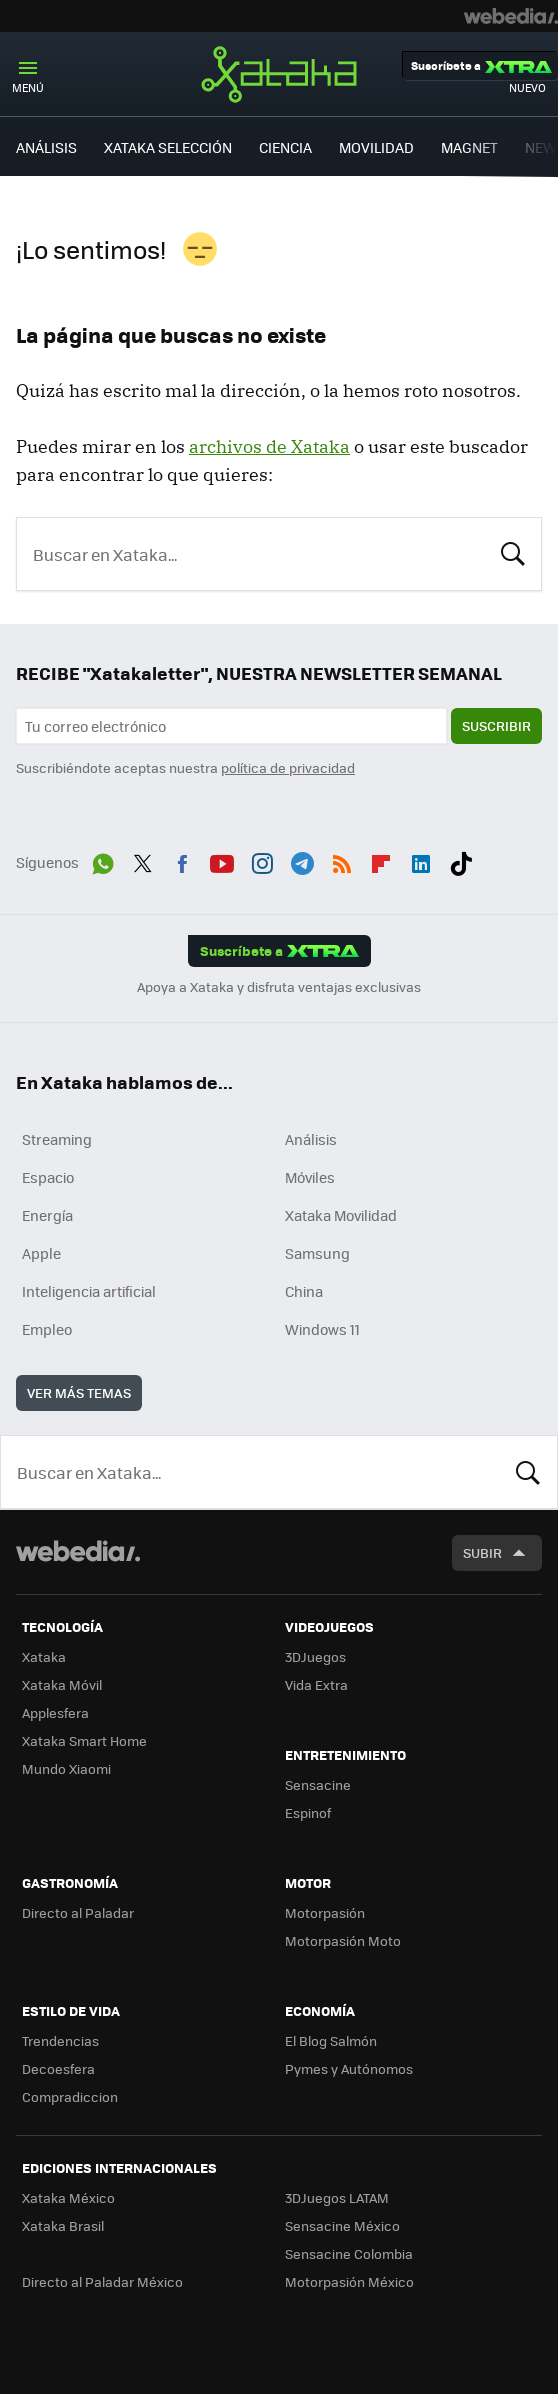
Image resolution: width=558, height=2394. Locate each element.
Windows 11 (322, 1329)
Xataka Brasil (63, 2225)
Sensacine (318, 1784)
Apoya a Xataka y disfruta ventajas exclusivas (279, 987)
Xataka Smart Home (84, 1740)
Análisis (311, 1139)
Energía (47, 1215)
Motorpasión (325, 1912)
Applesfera (55, 1712)
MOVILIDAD (376, 147)
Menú (28, 87)
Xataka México (68, 2197)
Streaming (57, 1139)
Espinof (308, 1812)
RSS (342, 860)
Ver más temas (79, 1392)
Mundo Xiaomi (66, 1768)
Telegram (302, 860)
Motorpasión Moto (343, 1940)
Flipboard (381, 860)
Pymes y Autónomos (349, 2068)
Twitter (143, 860)
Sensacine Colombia (349, 2253)
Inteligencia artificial (89, 1291)
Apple (41, 1253)
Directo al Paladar (78, 1912)
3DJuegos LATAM (337, 2197)
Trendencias (60, 2040)
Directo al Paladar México (102, 2281)
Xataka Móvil (62, 1684)
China (304, 1291)
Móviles (310, 1177)
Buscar (513, 552)
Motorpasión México (349, 2281)
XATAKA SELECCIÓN (168, 147)
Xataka (279, 74)
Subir (482, 1552)
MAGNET (469, 147)
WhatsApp (103, 860)
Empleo (47, 1329)
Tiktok (461, 860)
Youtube (222, 860)
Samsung (317, 1253)
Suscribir (496, 725)
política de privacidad (288, 767)
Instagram (262, 860)
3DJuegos (315, 1656)
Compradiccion (70, 2096)
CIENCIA (285, 147)
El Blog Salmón (331, 2040)
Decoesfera (58, 2068)
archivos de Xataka (269, 446)
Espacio (48, 1177)
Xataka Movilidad (341, 1215)
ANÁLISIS (46, 147)
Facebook (182, 860)
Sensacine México (342, 2225)
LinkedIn (421, 860)
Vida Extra (316, 1684)
